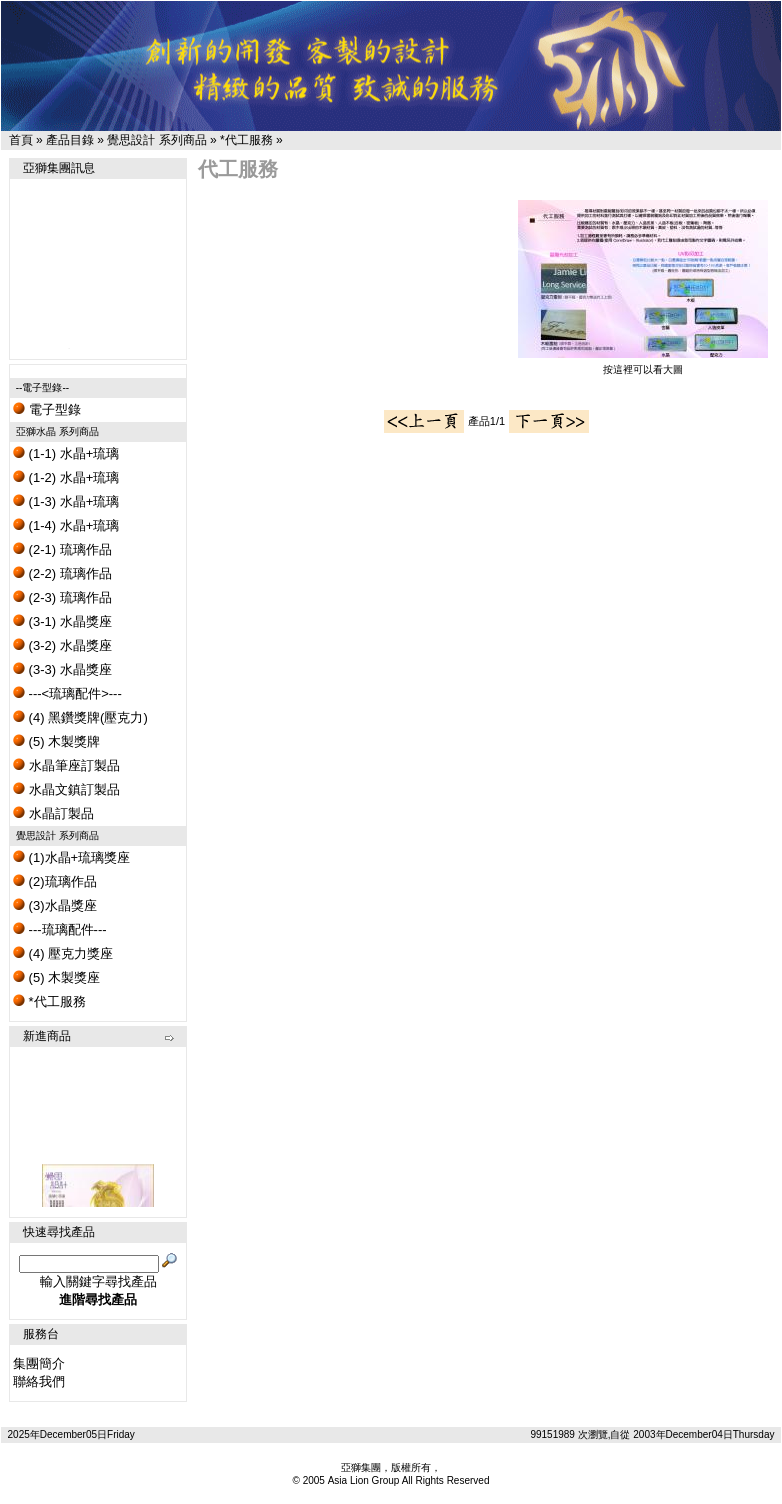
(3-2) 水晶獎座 (62, 645)
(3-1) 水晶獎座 (62, 621)
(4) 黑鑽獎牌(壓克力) (80, 717)
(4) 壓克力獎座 (63, 953)
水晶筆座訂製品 (66, 765)
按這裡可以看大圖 (643, 364)
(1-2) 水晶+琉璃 (66, 477)
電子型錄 (47, 409)
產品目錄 (70, 140)
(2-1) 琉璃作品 (62, 549)
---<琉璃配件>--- (67, 693)
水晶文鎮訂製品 (66, 789)
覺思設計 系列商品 (156, 140)
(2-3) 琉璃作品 (62, 597)
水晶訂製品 (53, 813)
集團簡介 (39, 1363)
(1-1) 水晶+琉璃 (66, 453)
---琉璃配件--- (60, 929)
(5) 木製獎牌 (56, 741)
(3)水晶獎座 (55, 905)
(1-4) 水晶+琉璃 (66, 525)
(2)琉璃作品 (55, 881)
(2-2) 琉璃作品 (62, 573)
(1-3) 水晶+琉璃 (66, 501)
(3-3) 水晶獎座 (62, 669)
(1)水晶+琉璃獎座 (71, 857)
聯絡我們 (39, 1381)
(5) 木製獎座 (56, 977)
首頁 (21, 140)
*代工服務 (246, 140)
